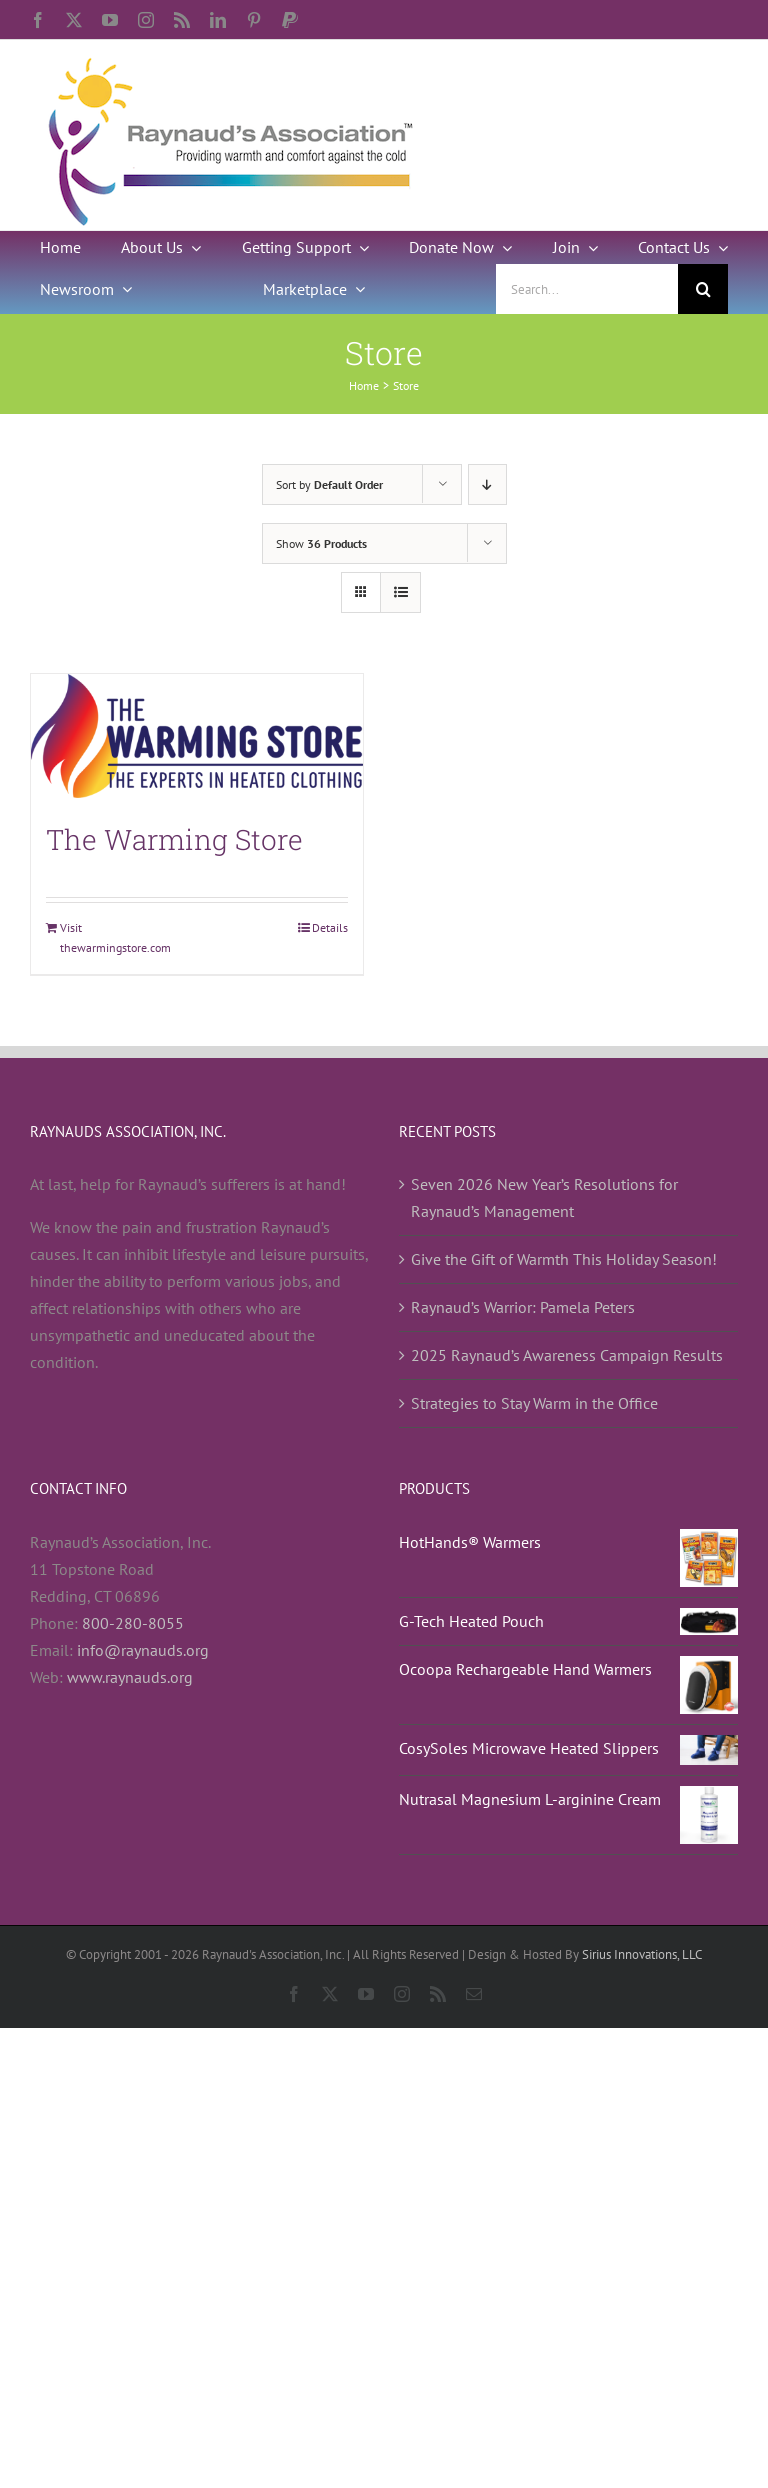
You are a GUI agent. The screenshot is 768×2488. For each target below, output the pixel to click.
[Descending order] (487, 484)
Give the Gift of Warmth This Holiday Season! (564, 1259)
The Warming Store (174, 839)
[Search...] (587, 289)
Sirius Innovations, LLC (642, 1954)
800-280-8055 (133, 1623)
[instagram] (146, 20)
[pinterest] (254, 20)
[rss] (182, 20)
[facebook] (38, 20)
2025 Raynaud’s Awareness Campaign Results (567, 1355)
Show (321, 543)
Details (330, 927)
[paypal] (290, 20)
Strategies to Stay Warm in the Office (534, 1403)
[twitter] (74, 20)
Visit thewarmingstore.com (115, 937)
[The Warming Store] (197, 736)
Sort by (329, 484)
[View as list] (400, 592)
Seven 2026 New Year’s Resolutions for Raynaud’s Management (544, 1197)
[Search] (703, 289)
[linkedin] (218, 20)
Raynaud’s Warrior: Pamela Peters (523, 1307)
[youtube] (110, 20)
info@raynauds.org (143, 1650)
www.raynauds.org (130, 1677)
